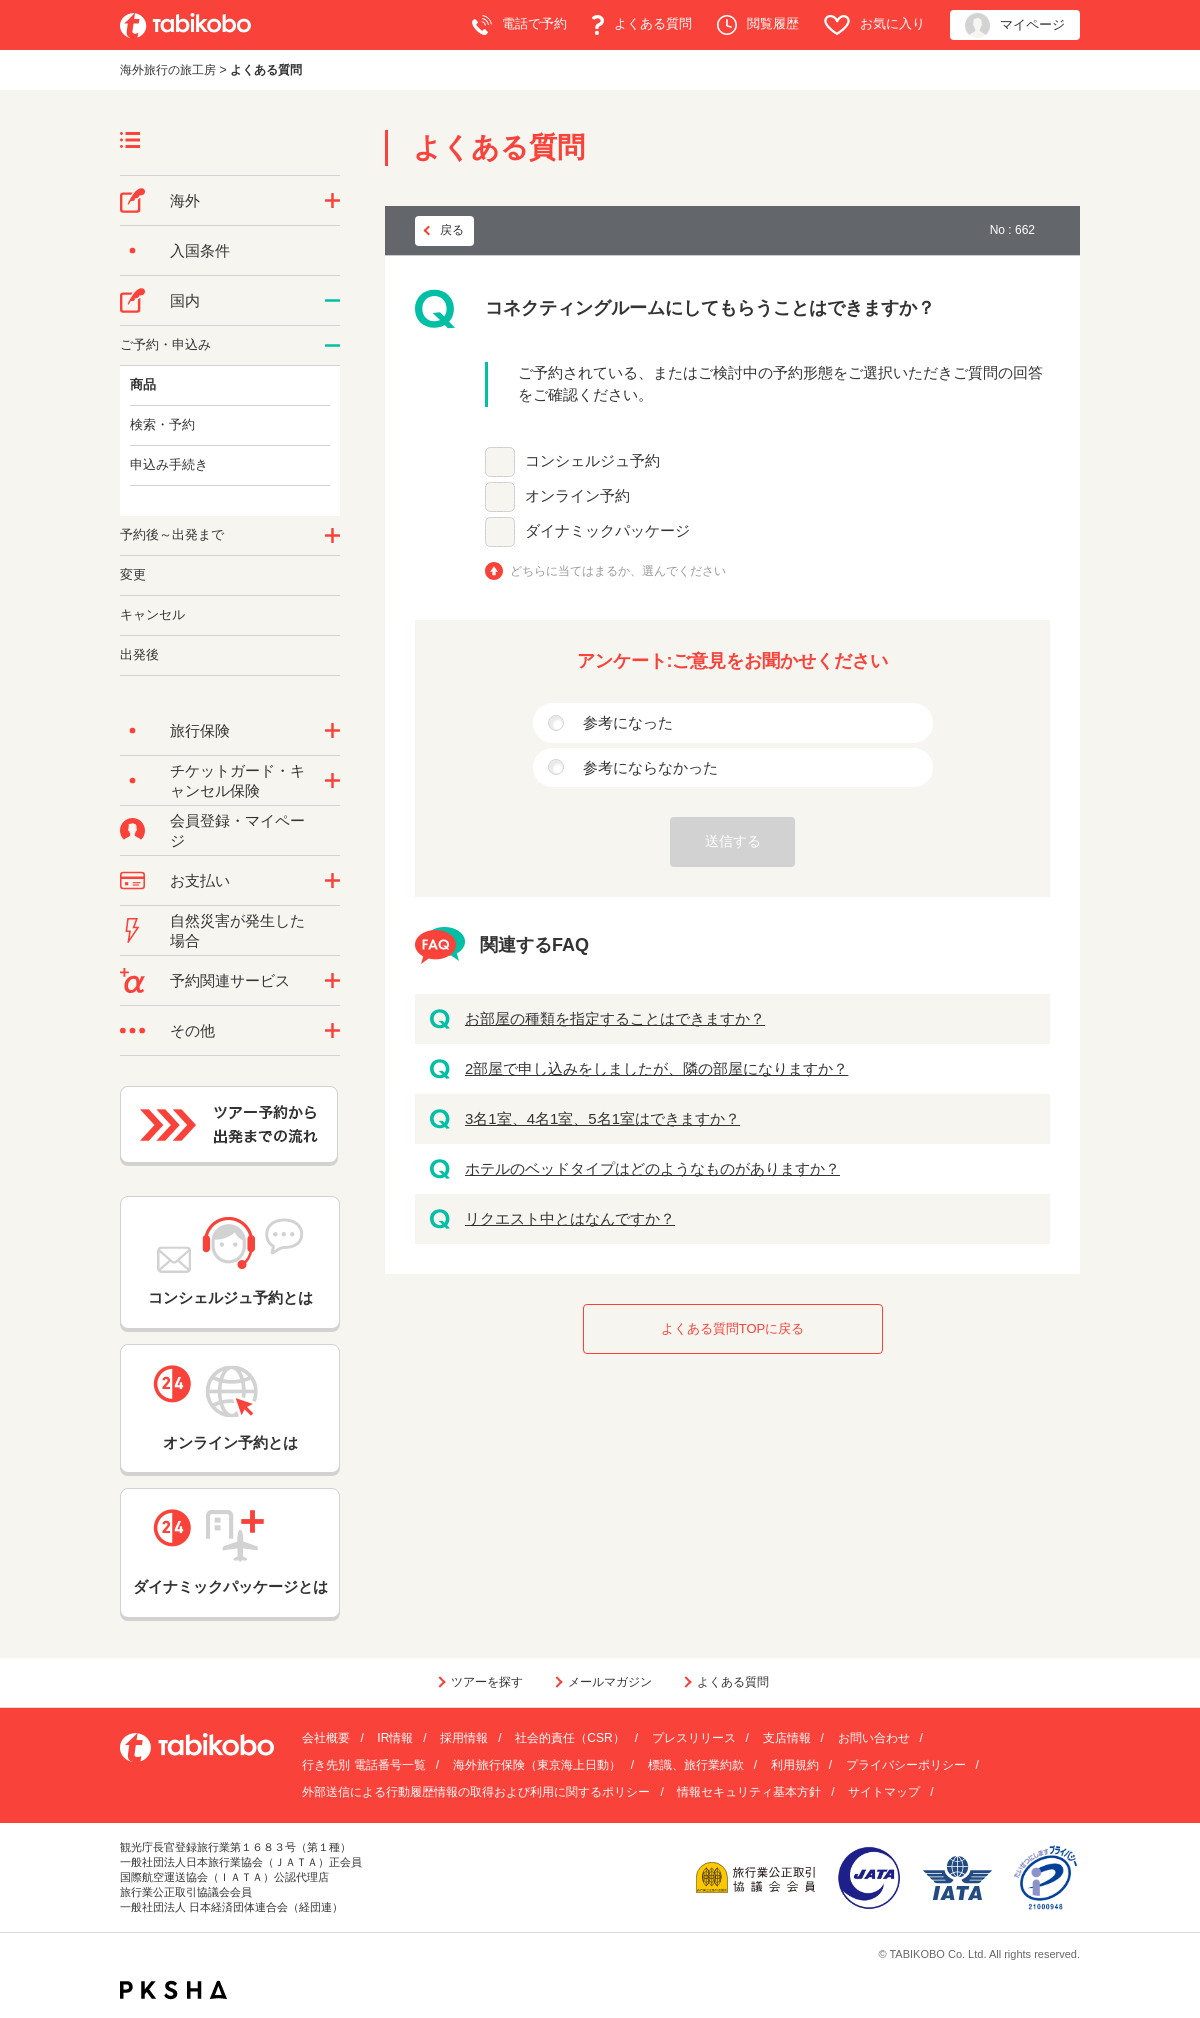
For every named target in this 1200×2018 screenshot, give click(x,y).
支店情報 (787, 1738)
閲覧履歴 (758, 25)
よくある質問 (642, 25)
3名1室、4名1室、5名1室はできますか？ (602, 1118)
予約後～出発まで (172, 534)
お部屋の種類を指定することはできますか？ (615, 1018)
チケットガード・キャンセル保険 (237, 780)
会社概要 (326, 1738)
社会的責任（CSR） (569, 1738)
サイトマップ (884, 1792)
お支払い (200, 880)
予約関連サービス (230, 980)
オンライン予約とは (230, 1408)
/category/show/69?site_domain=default (332, 781)
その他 (192, 1030)
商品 (143, 384)
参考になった (628, 722)
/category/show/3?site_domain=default (332, 1031)
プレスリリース (694, 1738)
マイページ (1015, 25)
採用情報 (464, 1738)
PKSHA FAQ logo (173, 1990)
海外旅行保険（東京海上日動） (537, 1765)
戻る (452, 230)
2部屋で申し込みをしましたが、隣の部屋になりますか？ (656, 1068)
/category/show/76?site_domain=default (332, 201)
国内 (185, 300)
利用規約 (795, 1765)
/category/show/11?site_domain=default (332, 981)
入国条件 (200, 250)
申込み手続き (169, 464)
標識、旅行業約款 (696, 1765)
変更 (133, 574)
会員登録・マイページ (237, 830)
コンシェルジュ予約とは (230, 1261)
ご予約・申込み (165, 344)
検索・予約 (162, 424)
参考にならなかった (650, 767)
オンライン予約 (577, 495)
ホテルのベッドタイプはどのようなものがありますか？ (652, 1168)
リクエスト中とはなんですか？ (570, 1218)
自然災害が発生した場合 (237, 930)
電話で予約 (519, 25)
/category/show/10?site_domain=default (332, 731)
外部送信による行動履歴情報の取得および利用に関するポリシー (476, 1792)
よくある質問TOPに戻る (733, 1328)
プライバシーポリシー (906, 1765)
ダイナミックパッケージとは (230, 1552)
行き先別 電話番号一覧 (363, 1765)
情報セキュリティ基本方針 (749, 1792)
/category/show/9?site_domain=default (332, 881)
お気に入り (874, 25)
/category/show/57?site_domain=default (332, 301)
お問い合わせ (874, 1738)
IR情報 (395, 1738)
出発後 (139, 654)
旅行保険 (200, 730)
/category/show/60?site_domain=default (332, 346)
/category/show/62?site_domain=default (332, 536)
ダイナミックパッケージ (607, 530)
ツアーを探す (487, 1682)
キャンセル (152, 614)
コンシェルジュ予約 (592, 460)
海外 (185, 200)
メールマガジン (610, 1682)
